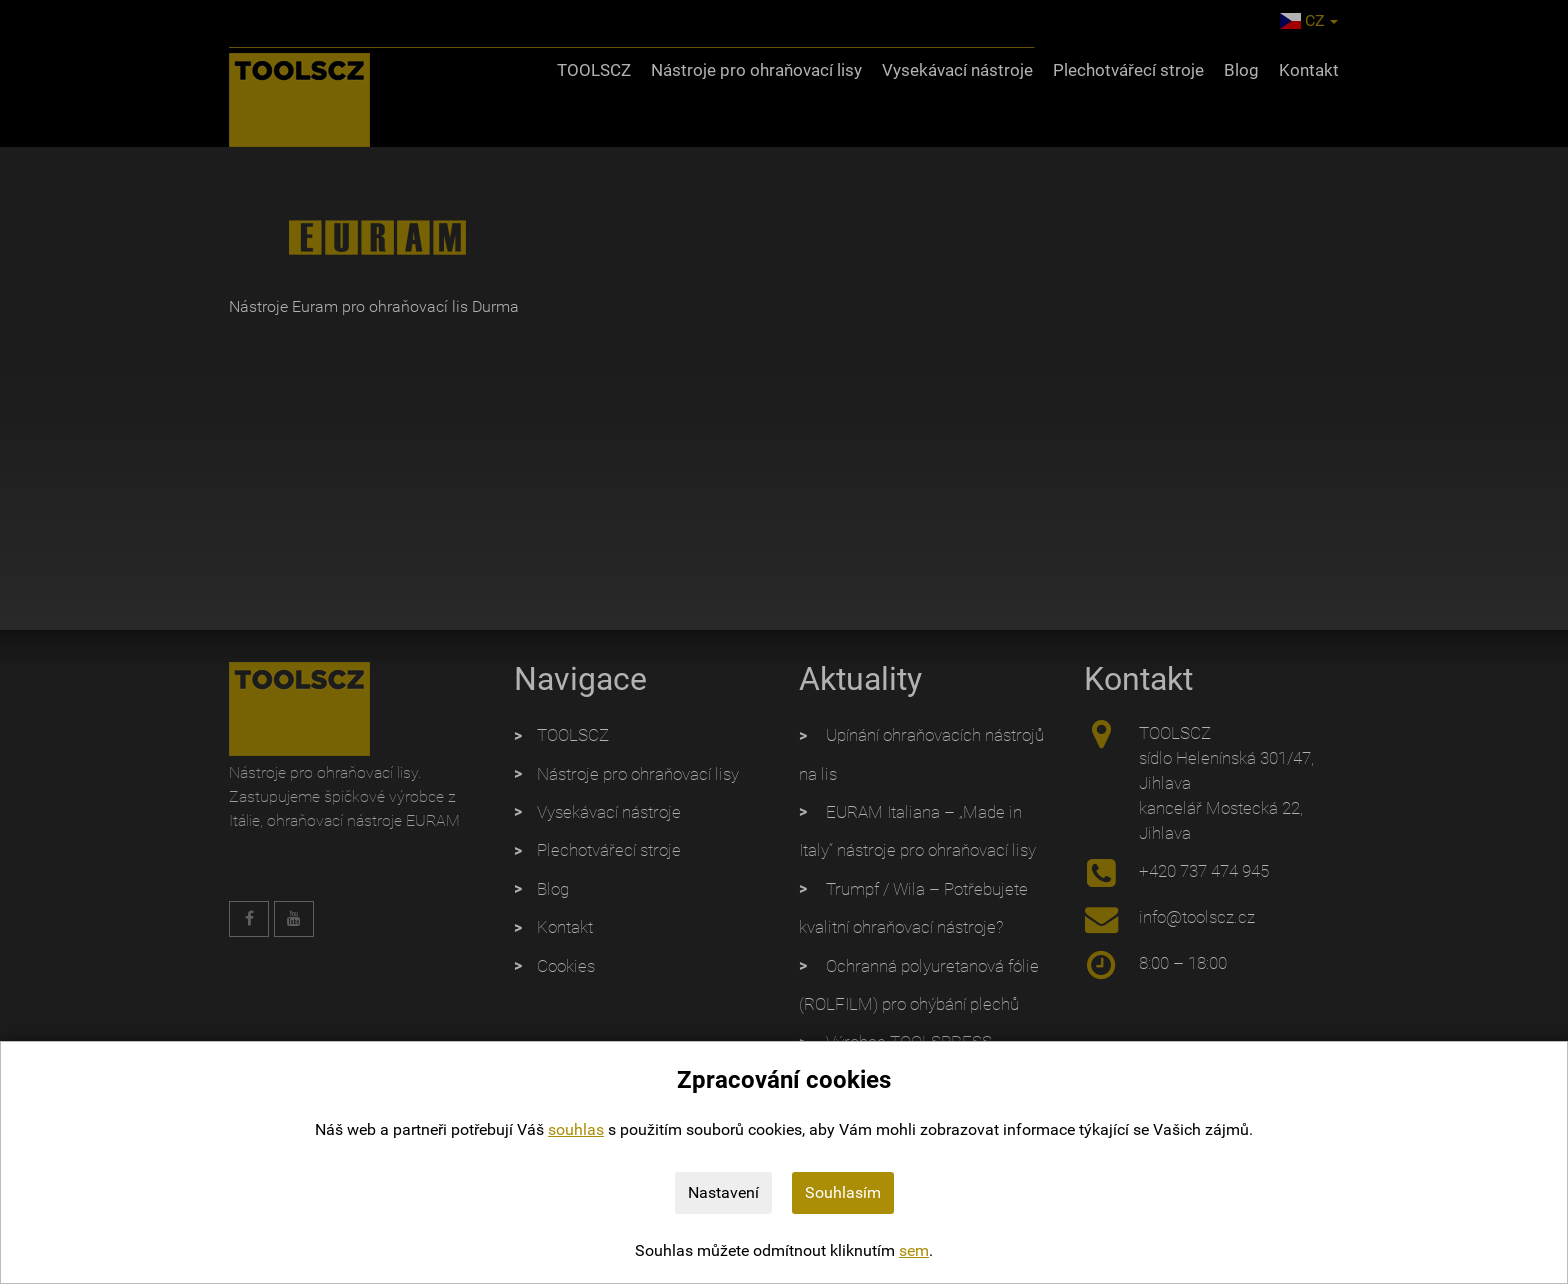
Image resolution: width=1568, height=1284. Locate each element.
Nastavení (723, 1192)
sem (914, 1250)
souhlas (576, 1129)
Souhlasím (843, 1192)
